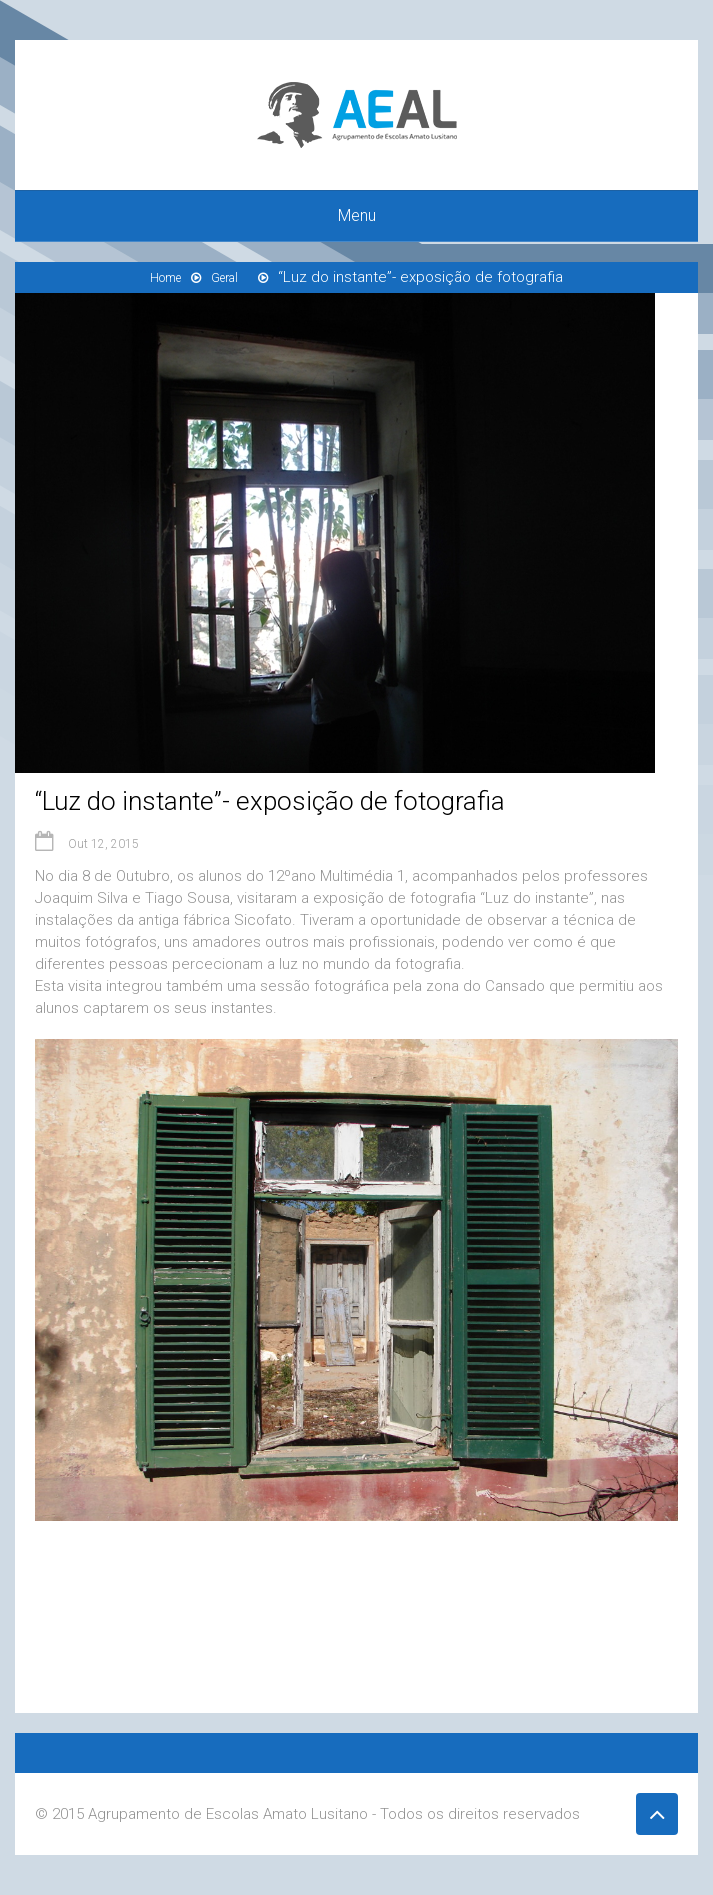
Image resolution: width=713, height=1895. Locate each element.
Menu (357, 215)
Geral (224, 278)
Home (165, 278)
